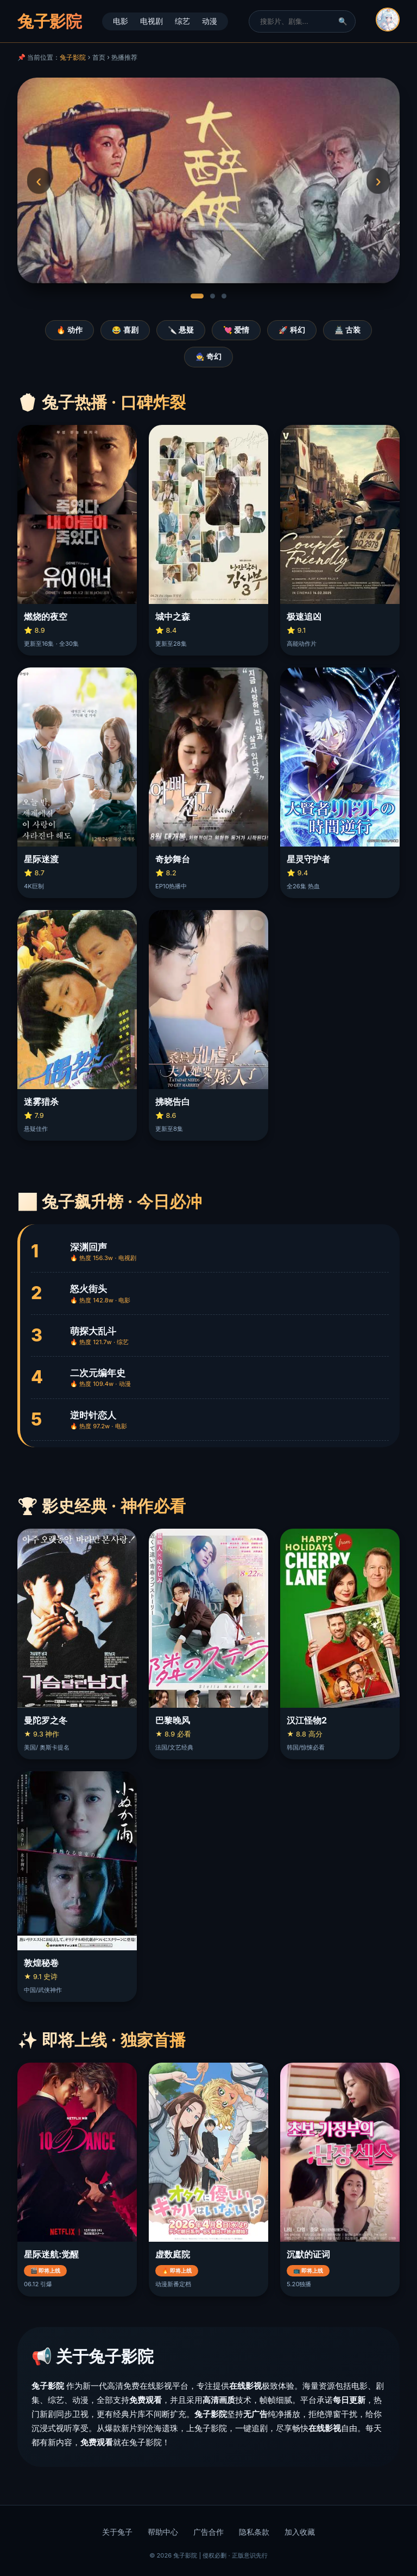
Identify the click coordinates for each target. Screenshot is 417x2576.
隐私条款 (254, 2532)
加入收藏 (300, 2532)
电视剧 (151, 21)
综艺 (182, 21)
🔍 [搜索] (343, 21)
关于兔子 (117, 2532)
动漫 (209, 21)
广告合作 (208, 2532)
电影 (120, 21)
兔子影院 (73, 57)
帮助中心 (163, 2532)
